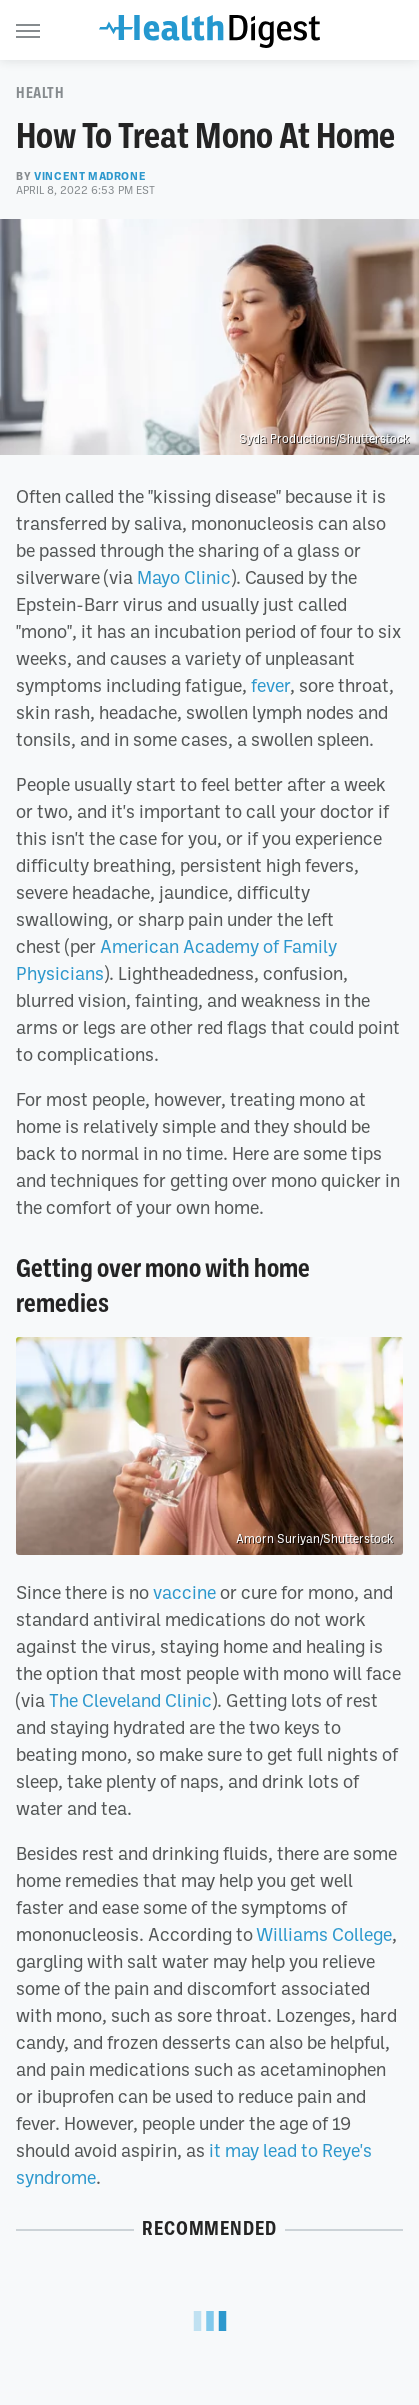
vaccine (184, 1592)
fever (270, 685)
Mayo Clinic (184, 577)
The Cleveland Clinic (130, 1700)
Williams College (324, 1934)
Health (40, 93)
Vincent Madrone (90, 176)
